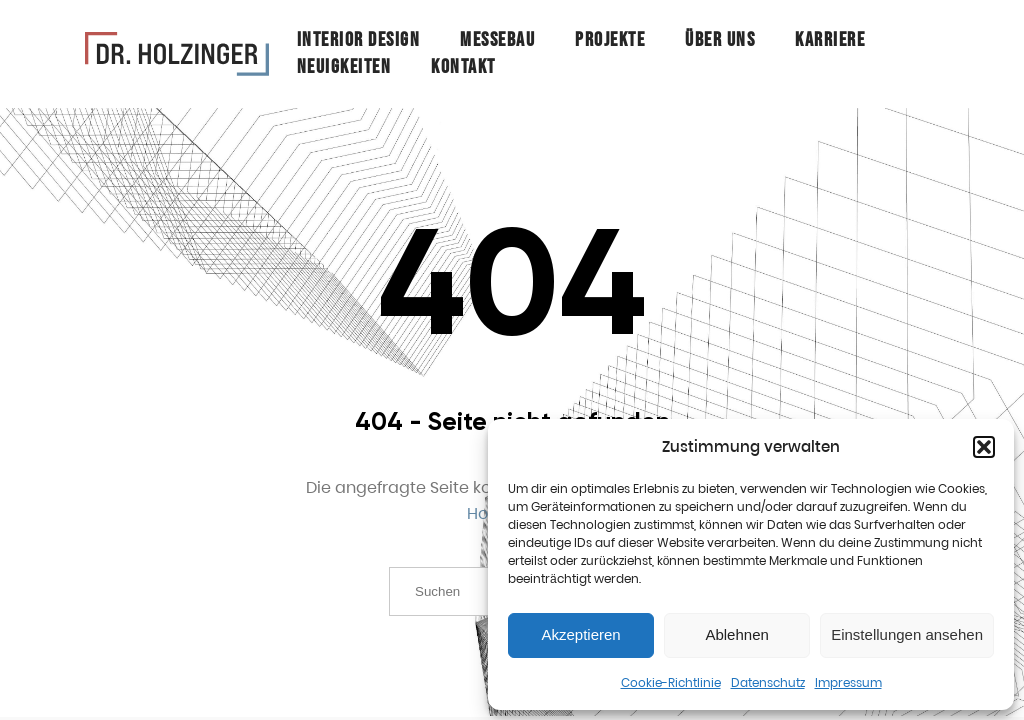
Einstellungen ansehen (907, 634)
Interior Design (359, 40)
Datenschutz (768, 682)
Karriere (830, 40)
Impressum (848, 682)
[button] (984, 447)
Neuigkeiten (344, 67)
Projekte (610, 40)
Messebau (497, 40)
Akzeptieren (580, 634)
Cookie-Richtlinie (671, 682)
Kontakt (463, 67)
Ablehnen (736, 634)
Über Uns (720, 40)
